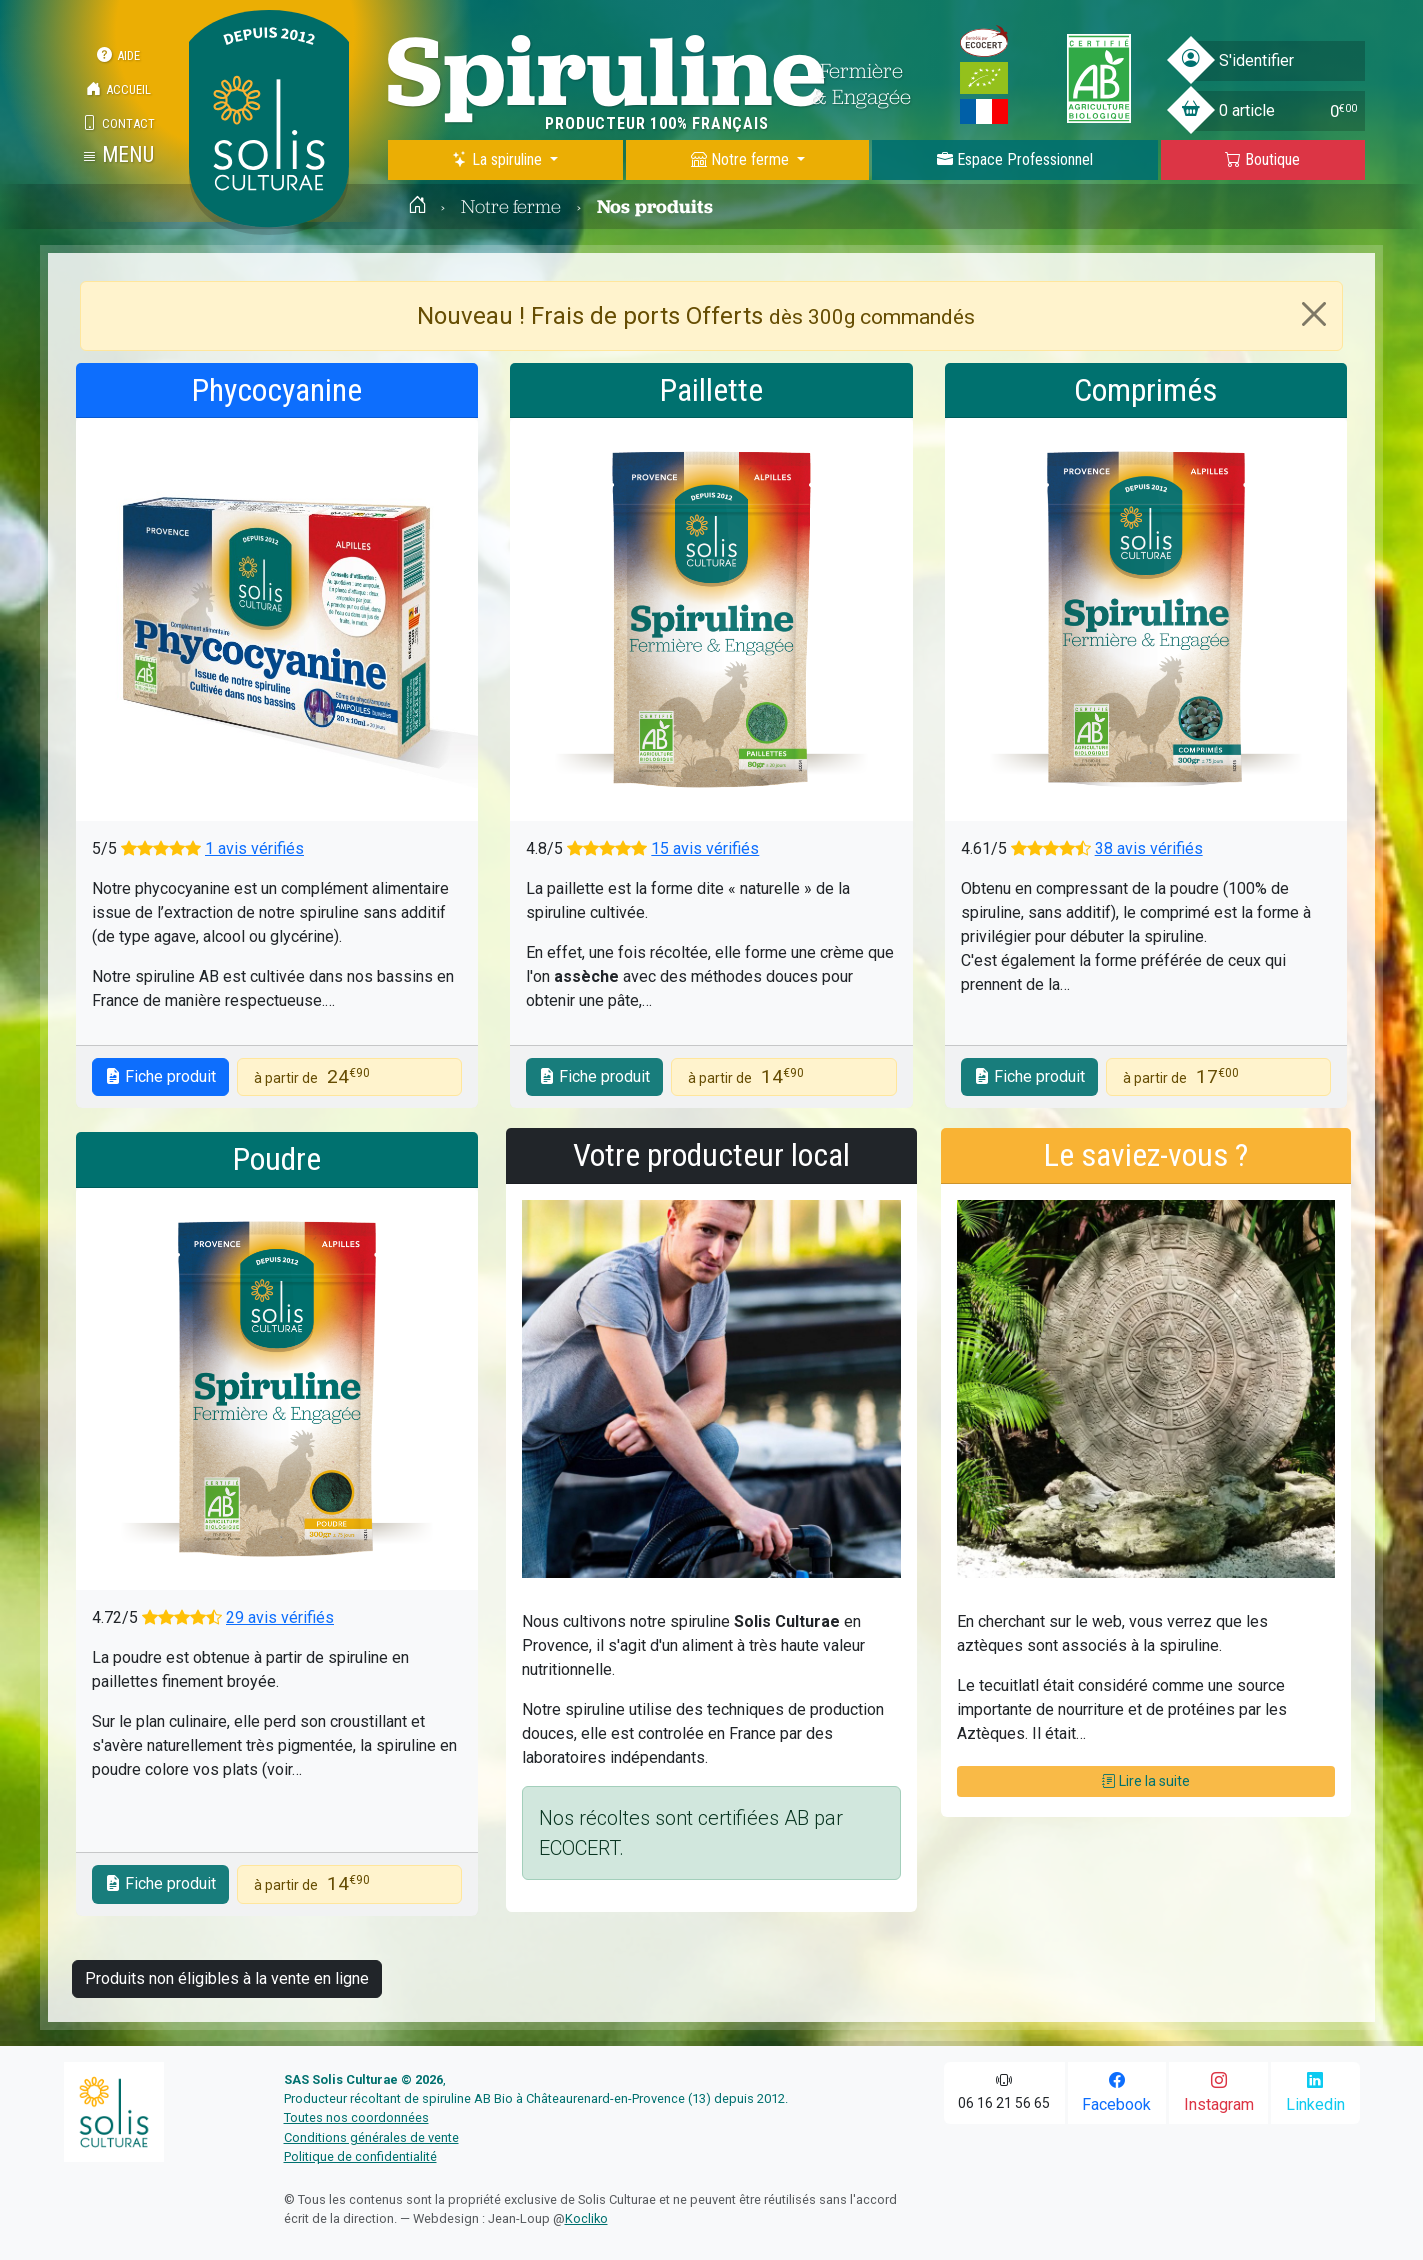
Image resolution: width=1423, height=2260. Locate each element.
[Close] (1314, 314)
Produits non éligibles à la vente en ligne (227, 1978)
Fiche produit (160, 1076)
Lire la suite (1146, 1781)
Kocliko (586, 2218)
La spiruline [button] (499, 159)
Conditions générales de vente (371, 2137)
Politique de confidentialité (360, 2156)
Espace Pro (1015, 159)
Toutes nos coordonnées (356, 2117)
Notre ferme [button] (742, 159)
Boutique (1262, 159)
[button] (118, 155)
